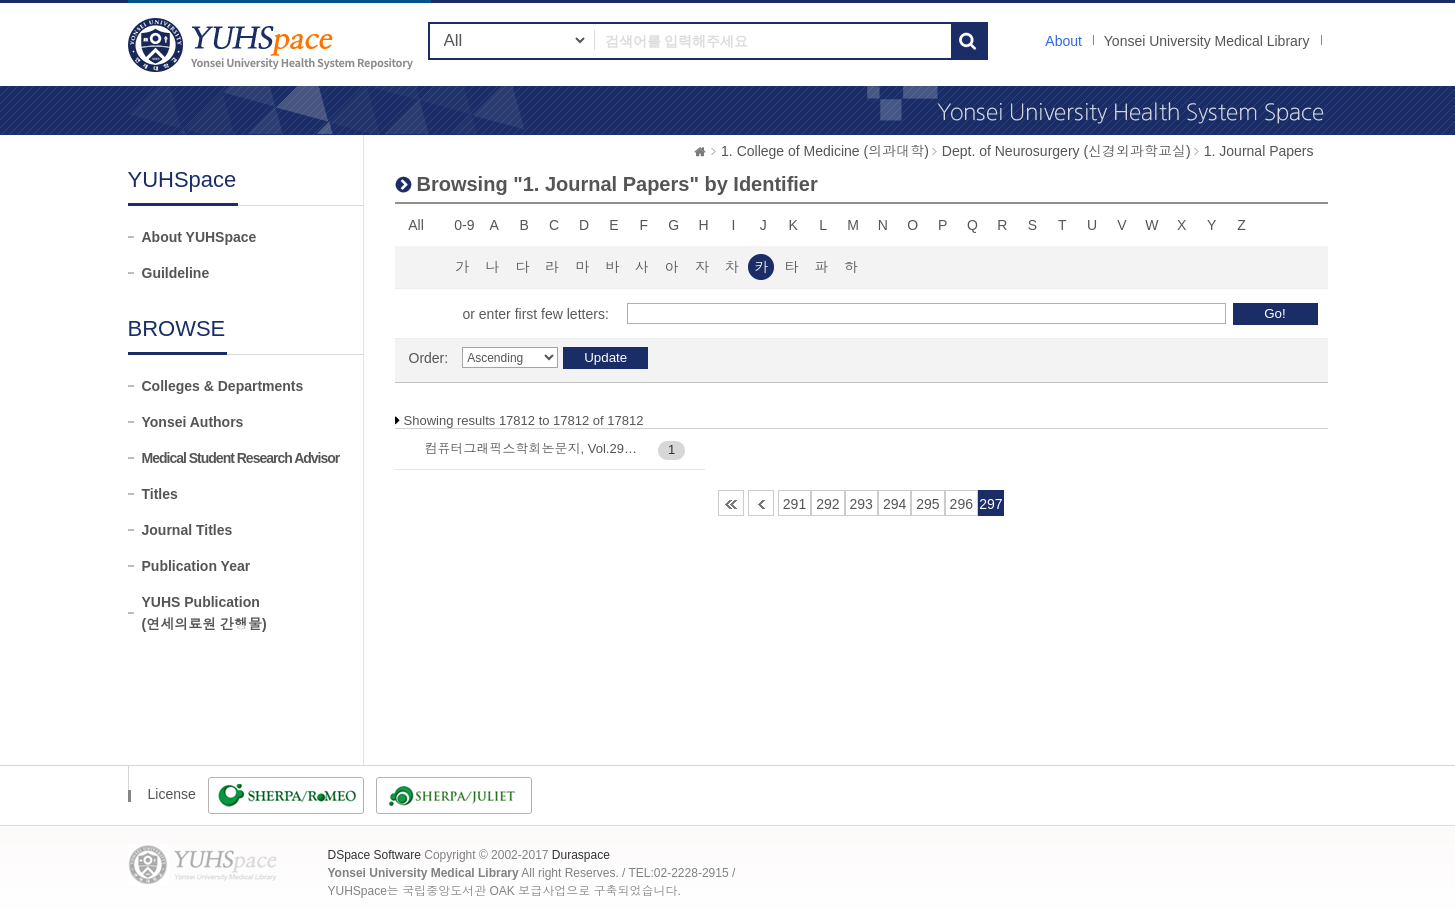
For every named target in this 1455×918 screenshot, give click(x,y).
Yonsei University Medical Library (1207, 41)
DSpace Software (374, 855)
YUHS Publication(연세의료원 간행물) (204, 613)
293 (861, 504)
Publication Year (196, 566)
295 (927, 504)
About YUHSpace (199, 237)
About (1063, 41)
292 (827, 504)
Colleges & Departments (223, 386)
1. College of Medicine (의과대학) (825, 151)
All (416, 225)
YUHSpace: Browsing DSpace (273, 44)
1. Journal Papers (1259, 151)
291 (794, 504)
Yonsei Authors (193, 422)
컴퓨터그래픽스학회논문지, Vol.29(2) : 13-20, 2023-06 (532, 448)
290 (761, 503)
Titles (160, 494)
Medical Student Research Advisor (241, 458)
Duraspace (581, 855)
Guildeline (176, 273)
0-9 (464, 225)
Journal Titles (187, 530)
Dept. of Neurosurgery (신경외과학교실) (1066, 151)
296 (961, 504)
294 (894, 504)
